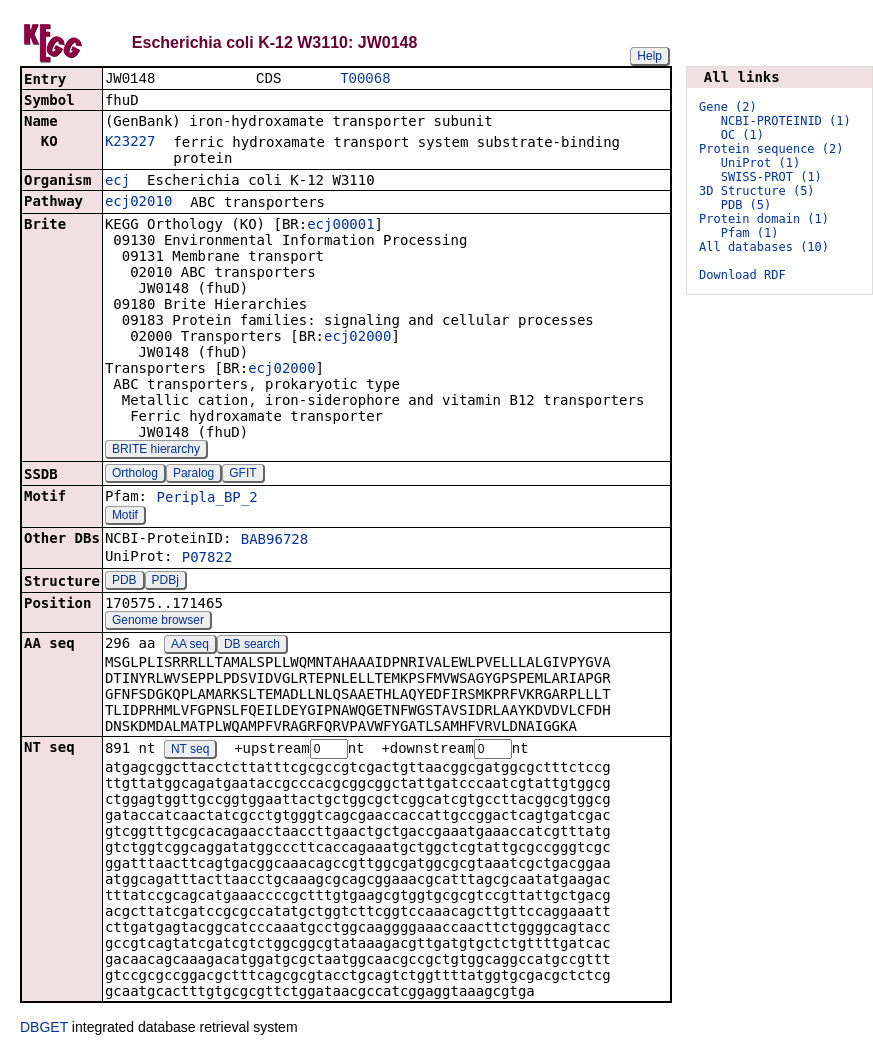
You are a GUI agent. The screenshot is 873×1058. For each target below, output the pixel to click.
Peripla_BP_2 (206, 499)
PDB (124, 582)
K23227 (130, 143)
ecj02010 (138, 203)
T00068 (365, 79)
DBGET (44, 1030)
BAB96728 (274, 541)
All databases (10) (764, 247)
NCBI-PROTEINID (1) (786, 121)
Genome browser (158, 622)
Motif (125, 517)
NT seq (190, 752)
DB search (252, 646)
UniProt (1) (760, 163)
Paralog (193, 475)
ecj (117, 182)
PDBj (165, 582)
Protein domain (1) (764, 219)
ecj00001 (340, 226)
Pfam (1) (750, 233)
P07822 (207, 559)
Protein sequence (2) (771, 149)
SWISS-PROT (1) (771, 177)
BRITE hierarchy (156, 451)
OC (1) (742, 135)
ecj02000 (357, 338)
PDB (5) (746, 205)
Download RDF (742, 275)
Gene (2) (728, 107)
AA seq (190, 646)
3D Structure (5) (757, 191)
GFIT (242, 475)
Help (649, 56)
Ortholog (135, 475)
